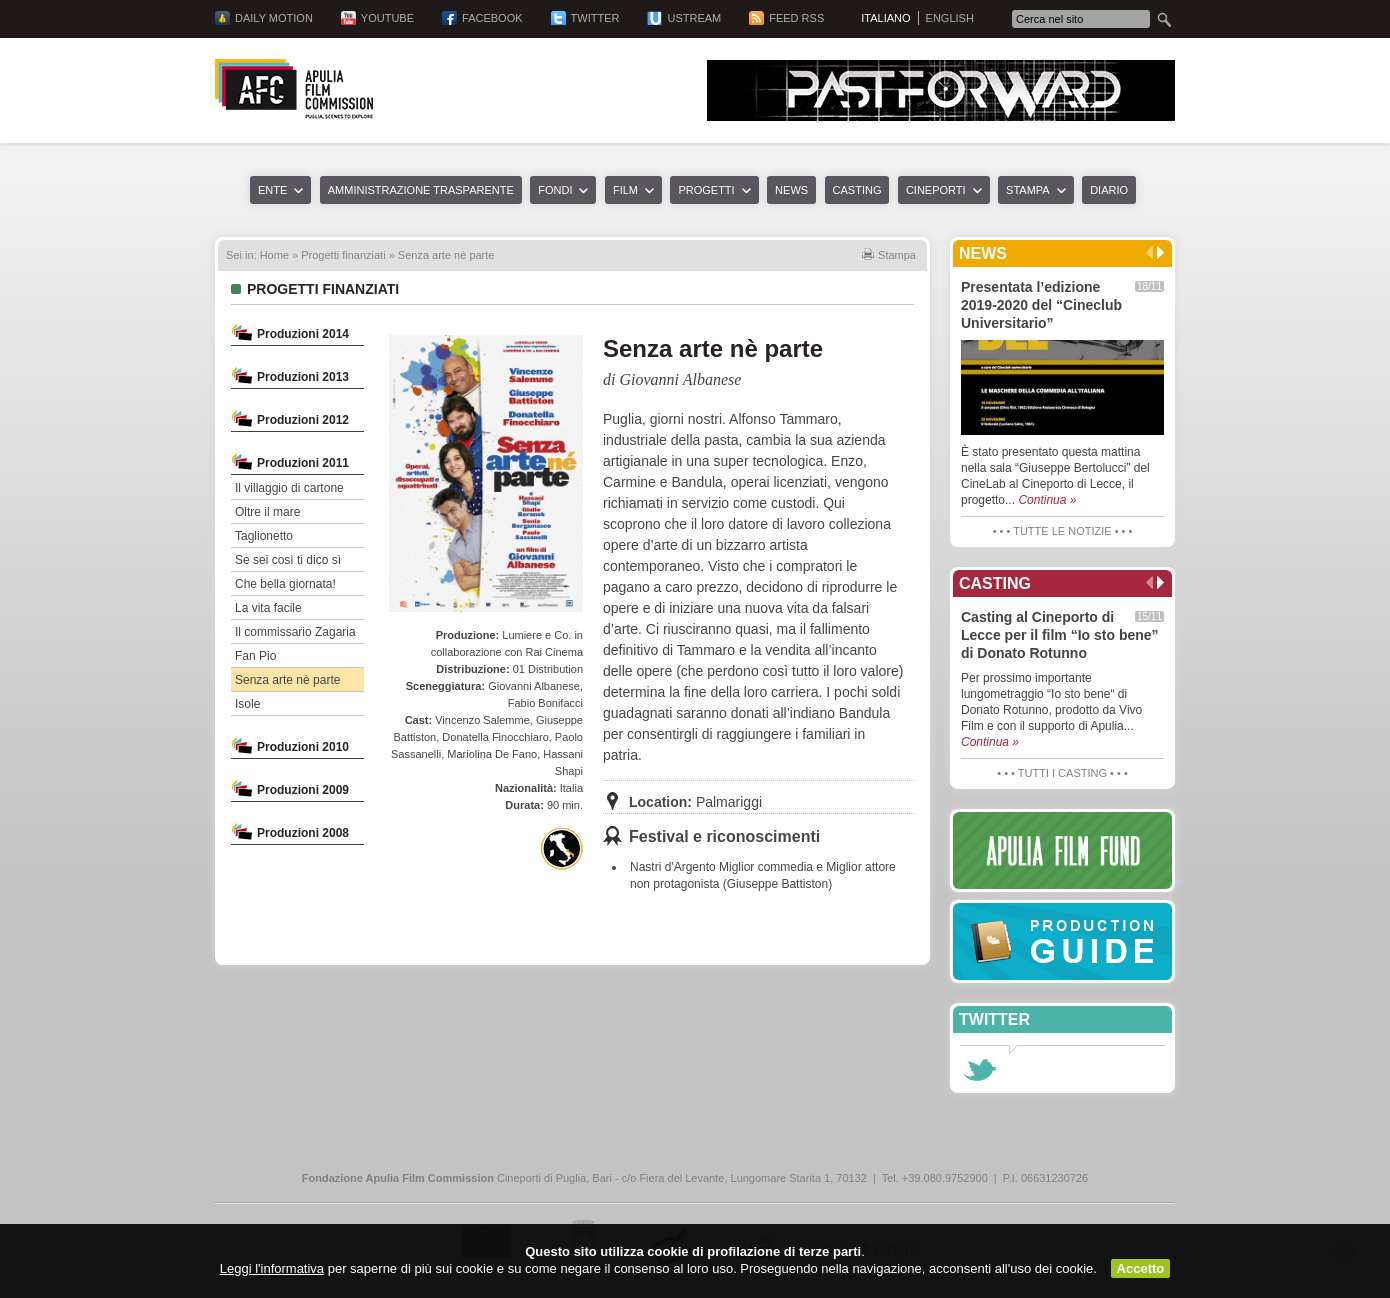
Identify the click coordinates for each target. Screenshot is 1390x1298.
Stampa (1028, 190)
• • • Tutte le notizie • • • (1063, 531)
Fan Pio (255, 656)
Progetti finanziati (343, 255)
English (950, 18)
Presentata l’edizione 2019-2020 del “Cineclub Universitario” (1041, 305)
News (791, 190)
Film (625, 190)
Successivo (1160, 252)
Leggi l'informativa (272, 1268)
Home (274, 255)
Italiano (885, 18)
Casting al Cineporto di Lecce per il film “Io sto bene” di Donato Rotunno (1060, 635)
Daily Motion (274, 18)
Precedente (1149, 252)
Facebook (492, 18)
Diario (1109, 190)
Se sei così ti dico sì (288, 560)
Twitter (595, 18)
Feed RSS (796, 18)
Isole (247, 704)
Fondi (555, 190)
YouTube (387, 18)
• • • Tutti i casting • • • (1062, 773)
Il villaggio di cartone (289, 488)
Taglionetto (264, 536)
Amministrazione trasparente (421, 190)
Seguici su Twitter (979, 1070)
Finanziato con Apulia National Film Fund (562, 849)
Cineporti (936, 190)
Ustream (694, 18)
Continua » (1047, 500)
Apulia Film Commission (294, 89)
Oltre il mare (267, 512)
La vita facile (268, 608)
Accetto (1141, 1268)
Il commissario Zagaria (295, 632)
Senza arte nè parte (287, 680)
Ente (272, 190)
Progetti (706, 190)
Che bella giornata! (285, 584)
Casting (857, 190)
